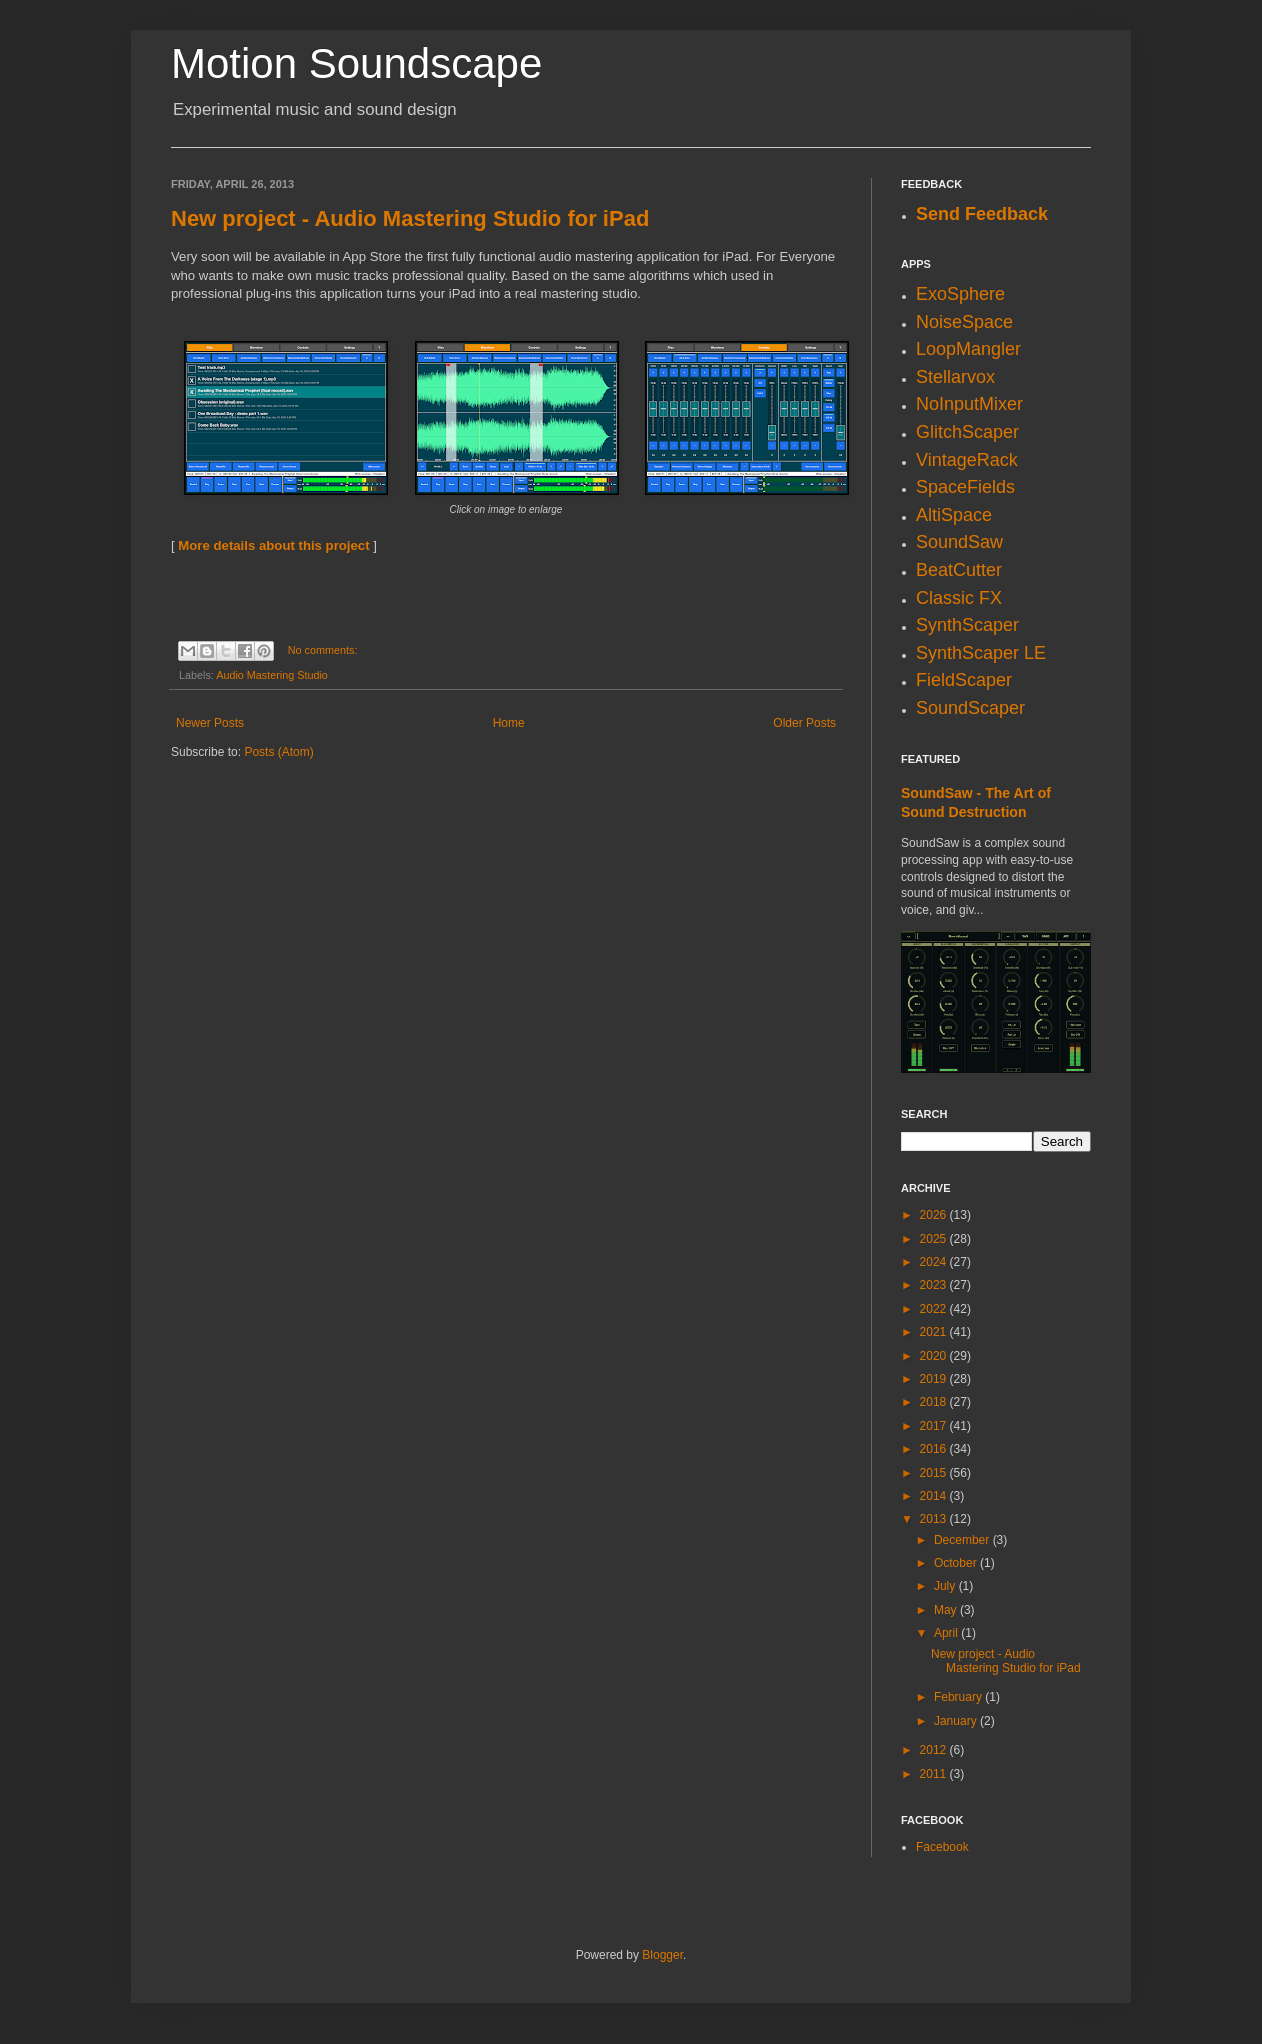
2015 (935, 1473)
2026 (935, 1215)
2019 (935, 1379)
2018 (935, 1402)
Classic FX (959, 598)
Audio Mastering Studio (272, 675)
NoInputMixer (969, 404)
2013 (935, 1519)
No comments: (323, 650)
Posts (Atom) (278, 752)
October (957, 1563)
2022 (935, 1309)
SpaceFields (965, 487)
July (946, 1586)
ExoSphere (960, 294)
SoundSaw (959, 542)
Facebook (942, 1847)
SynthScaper (967, 625)
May (947, 1610)
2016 (935, 1449)
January (957, 1721)
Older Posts (804, 723)
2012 (935, 1750)
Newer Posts (210, 723)
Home (509, 723)
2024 (935, 1262)
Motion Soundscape (356, 63)
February (959, 1697)
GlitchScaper (967, 432)
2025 (935, 1239)
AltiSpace (954, 515)
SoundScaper (970, 708)
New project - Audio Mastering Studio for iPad (410, 218)
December (963, 1540)
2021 (935, 1332)
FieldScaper (964, 680)
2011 (935, 1774)
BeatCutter (959, 570)
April (947, 1633)
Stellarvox (955, 377)
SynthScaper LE (981, 653)
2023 (935, 1285)
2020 (935, 1356)
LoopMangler (968, 349)
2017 (935, 1426)
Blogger (662, 1955)
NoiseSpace (964, 322)
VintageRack (967, 460)
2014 (935, 1496)
